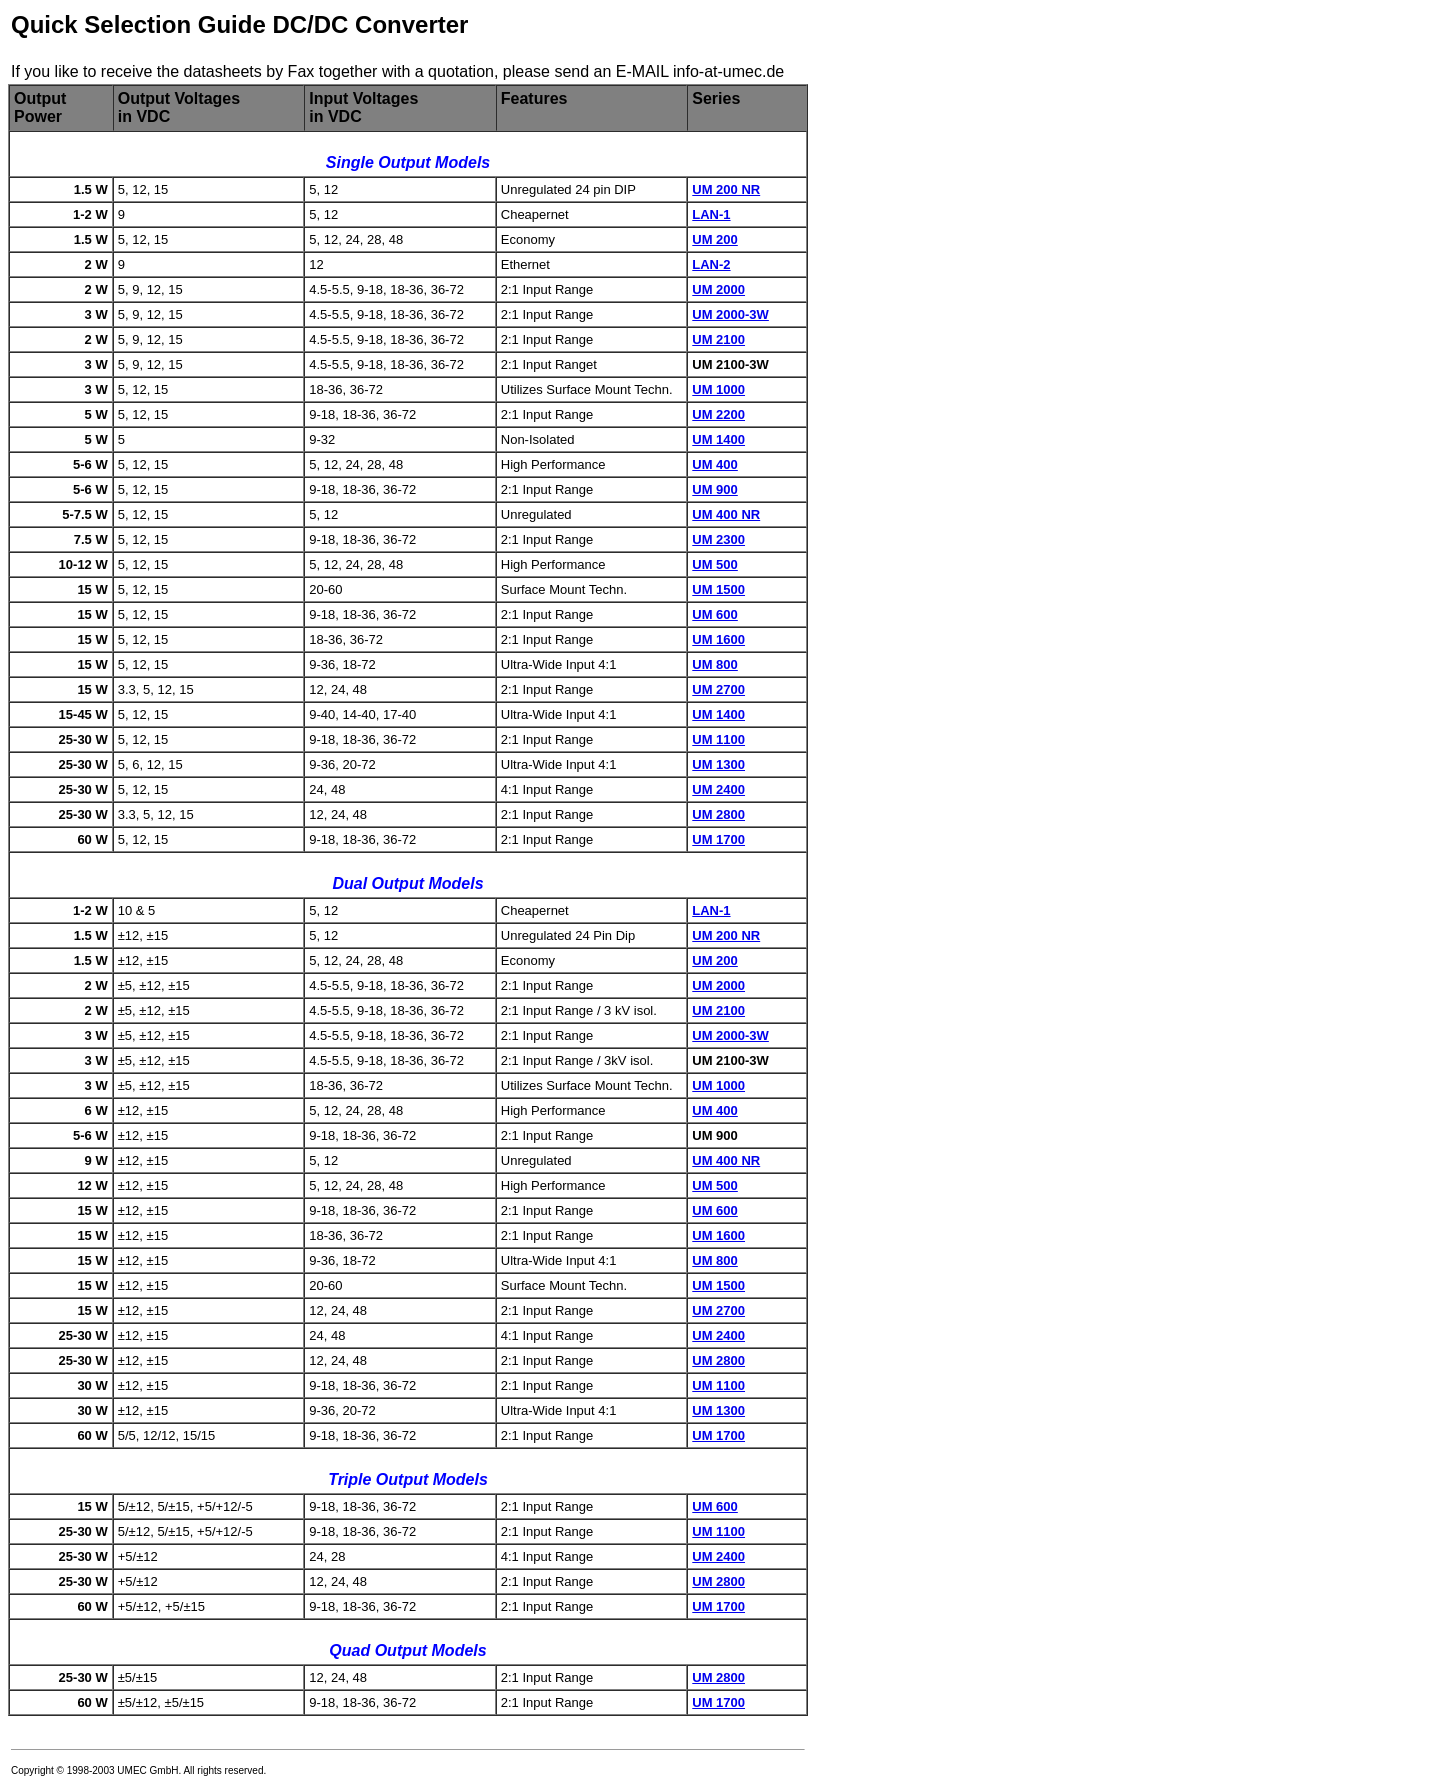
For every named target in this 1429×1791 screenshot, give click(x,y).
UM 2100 (718, 339)
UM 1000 (718, 389)
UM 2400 (718, 789)
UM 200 (715, 239)
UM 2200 (718, 414)
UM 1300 (718, 764)
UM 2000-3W (730, 314)
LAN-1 (711, 214)
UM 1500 (718, 589)
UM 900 (715, 489)
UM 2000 (718, 289)
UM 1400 (718, 439)
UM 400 (715, 464)
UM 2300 (718, 539)
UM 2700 (718, 689)
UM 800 (715, 664)
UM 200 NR (726, 189)
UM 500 (715, 564)
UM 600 (715, 614)
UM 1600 (718, 639)
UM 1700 (718, 839)
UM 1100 (718, 739)
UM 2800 (718, 814)
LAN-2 (711, 264)
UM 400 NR (726, 514)
